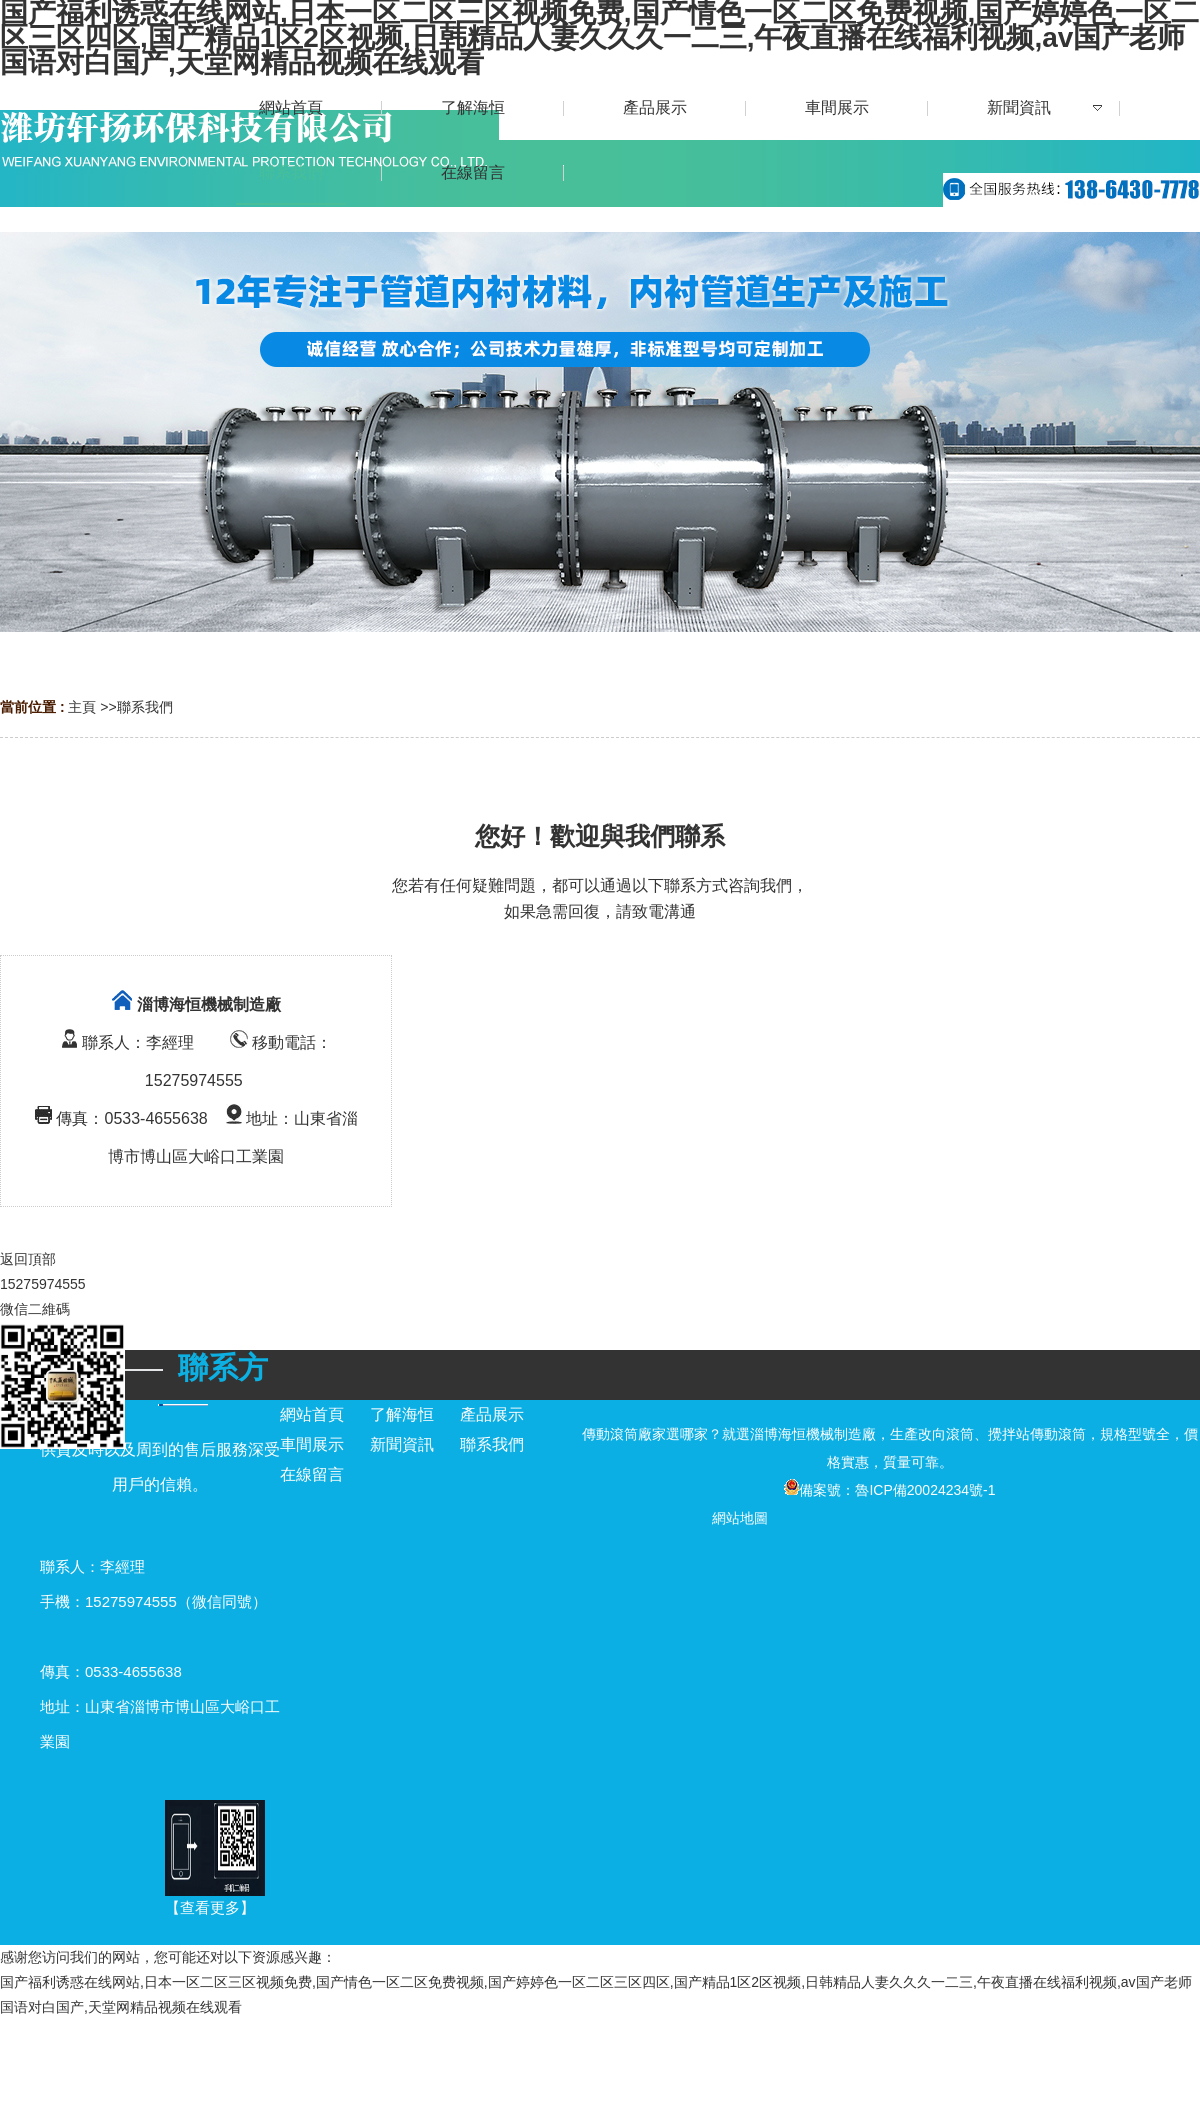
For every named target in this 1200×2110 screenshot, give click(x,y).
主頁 (82, 707)
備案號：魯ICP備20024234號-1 (889, 1490)
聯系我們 (145, 707)
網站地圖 (740, 1518)
